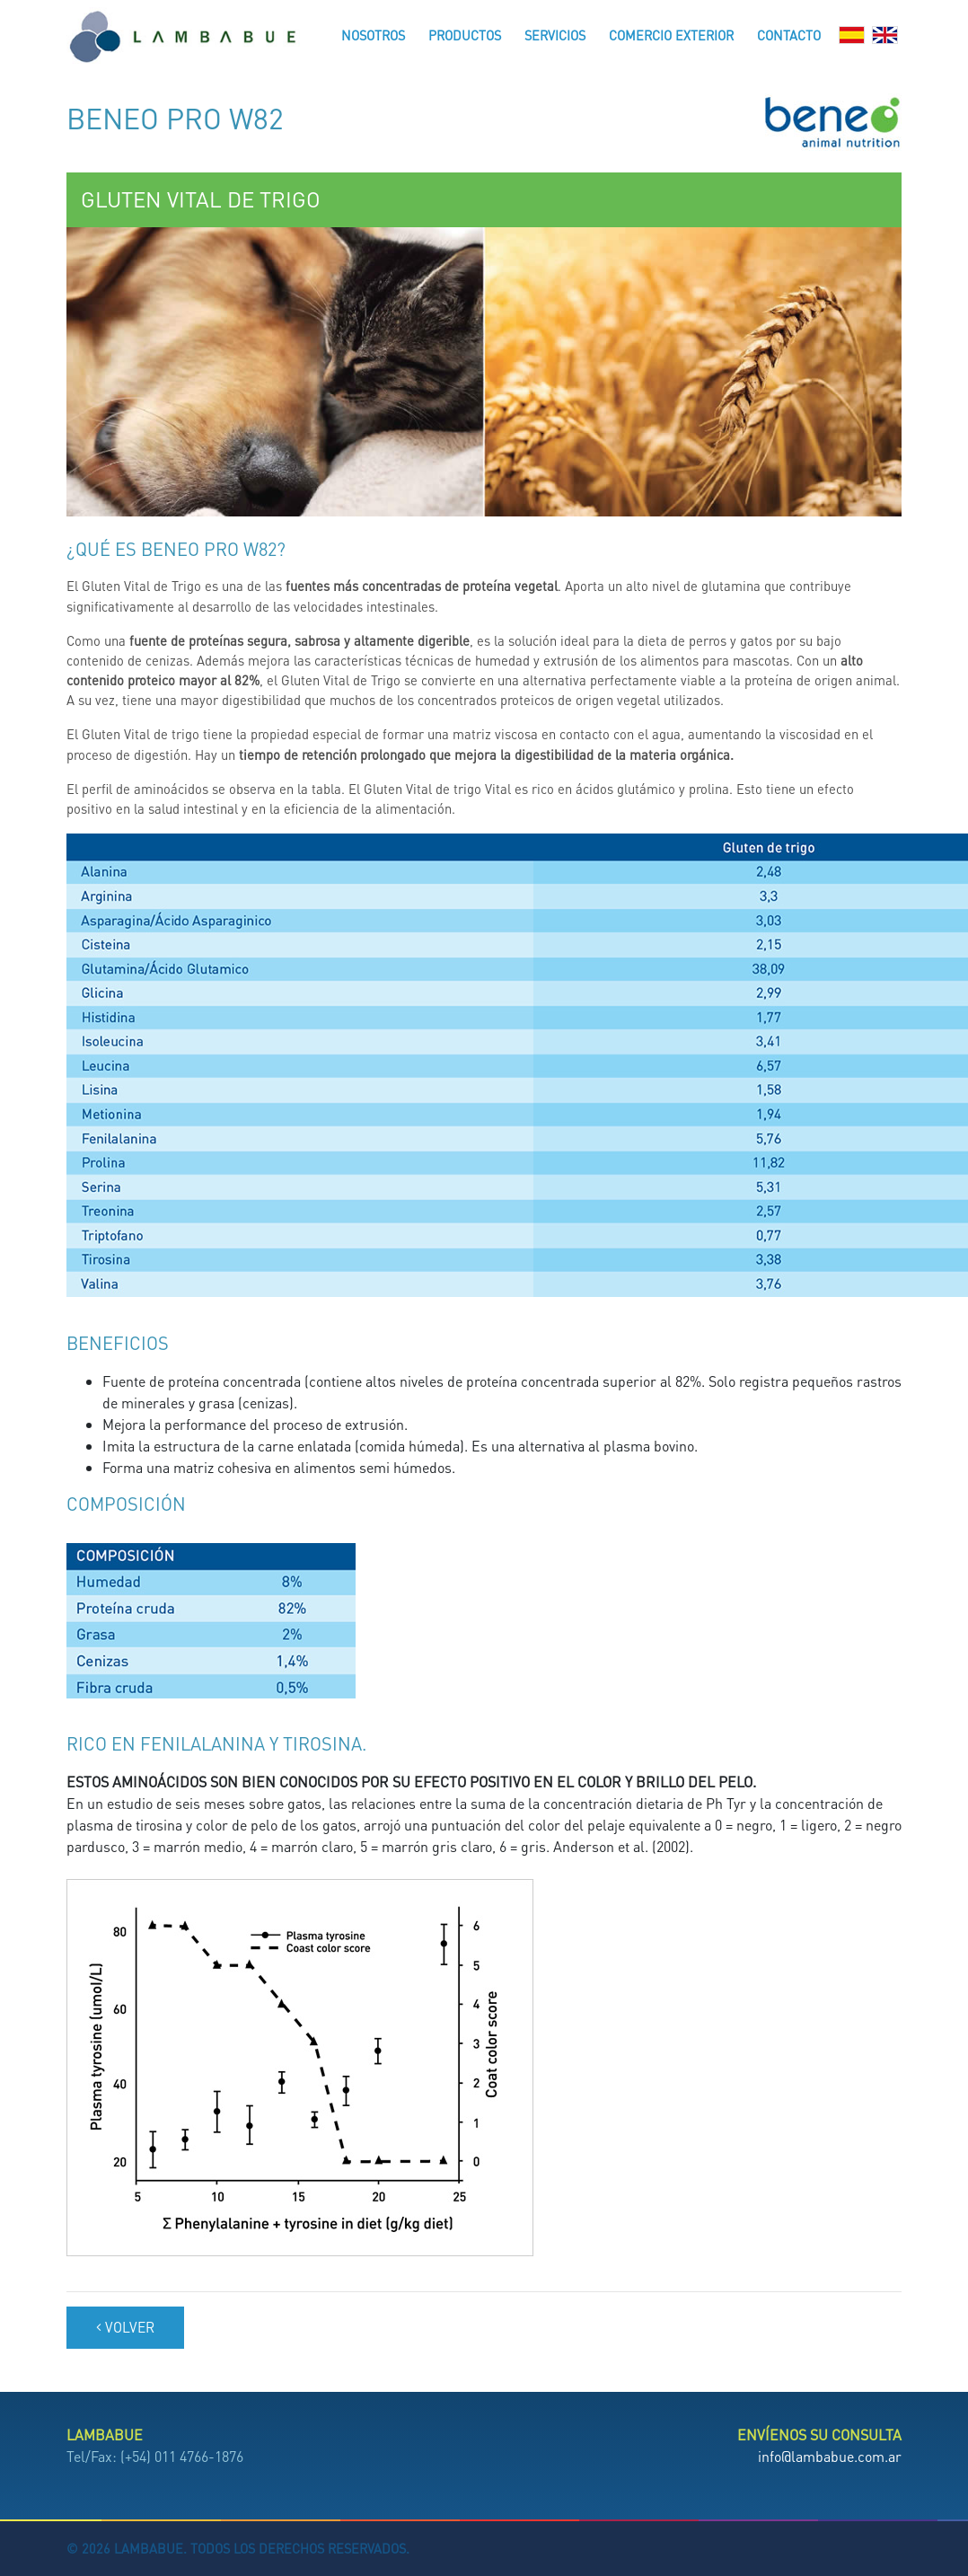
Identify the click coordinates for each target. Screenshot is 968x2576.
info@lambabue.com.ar (830, 2456)
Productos (464, 35)
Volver (125, 2327)
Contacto (789, 35)
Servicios (554, 35)
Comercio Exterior (671, 35)
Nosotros (373, 35)
